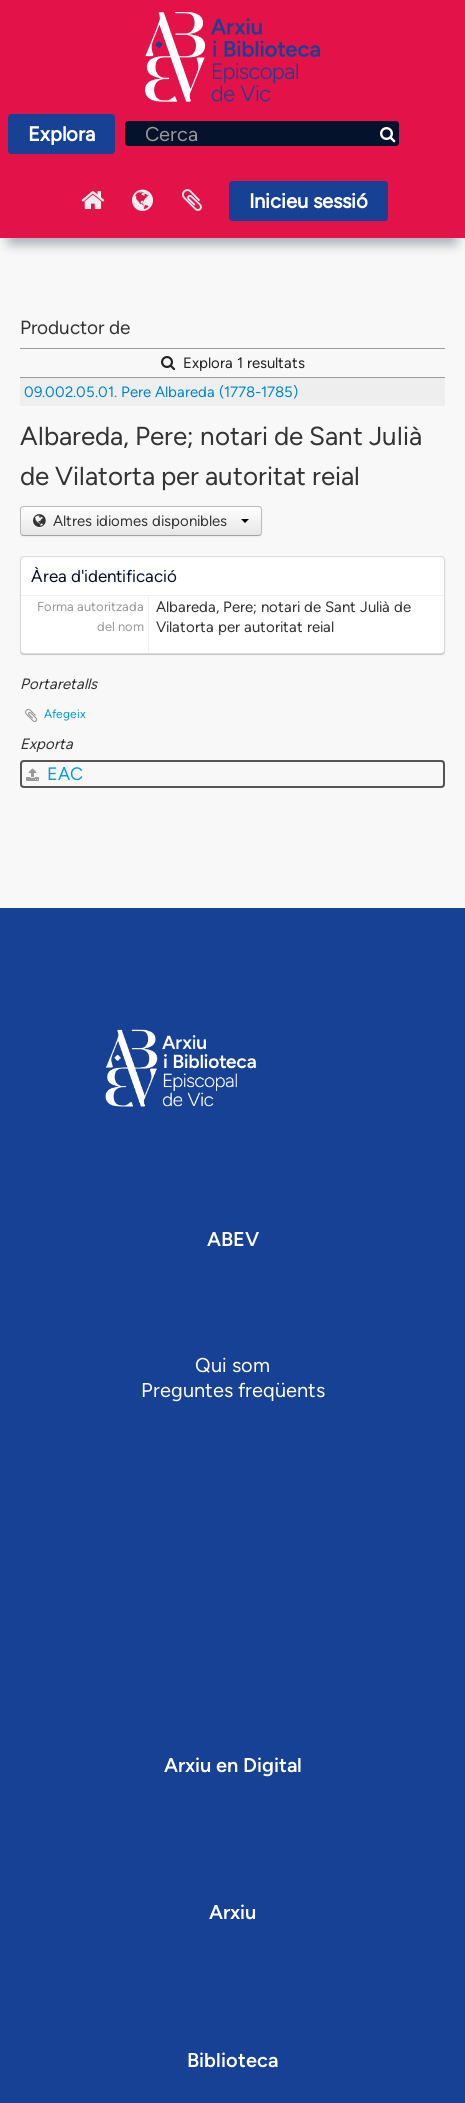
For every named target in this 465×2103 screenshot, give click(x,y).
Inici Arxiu (92, 201)
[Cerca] (262, 133)
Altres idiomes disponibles (149, 521)
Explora (61, 134)
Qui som (232, 1365)
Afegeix (65, 714)
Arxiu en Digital (233, 1765)
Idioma (142, 201)
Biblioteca (232, 2060)
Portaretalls (192, 201)
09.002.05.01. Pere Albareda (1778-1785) (161, 392)
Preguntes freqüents (233, 1390)
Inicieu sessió (308, 201)
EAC (54, 774)
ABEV (233, 1239)
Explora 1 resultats (233, 363)
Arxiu (232, 1912)
